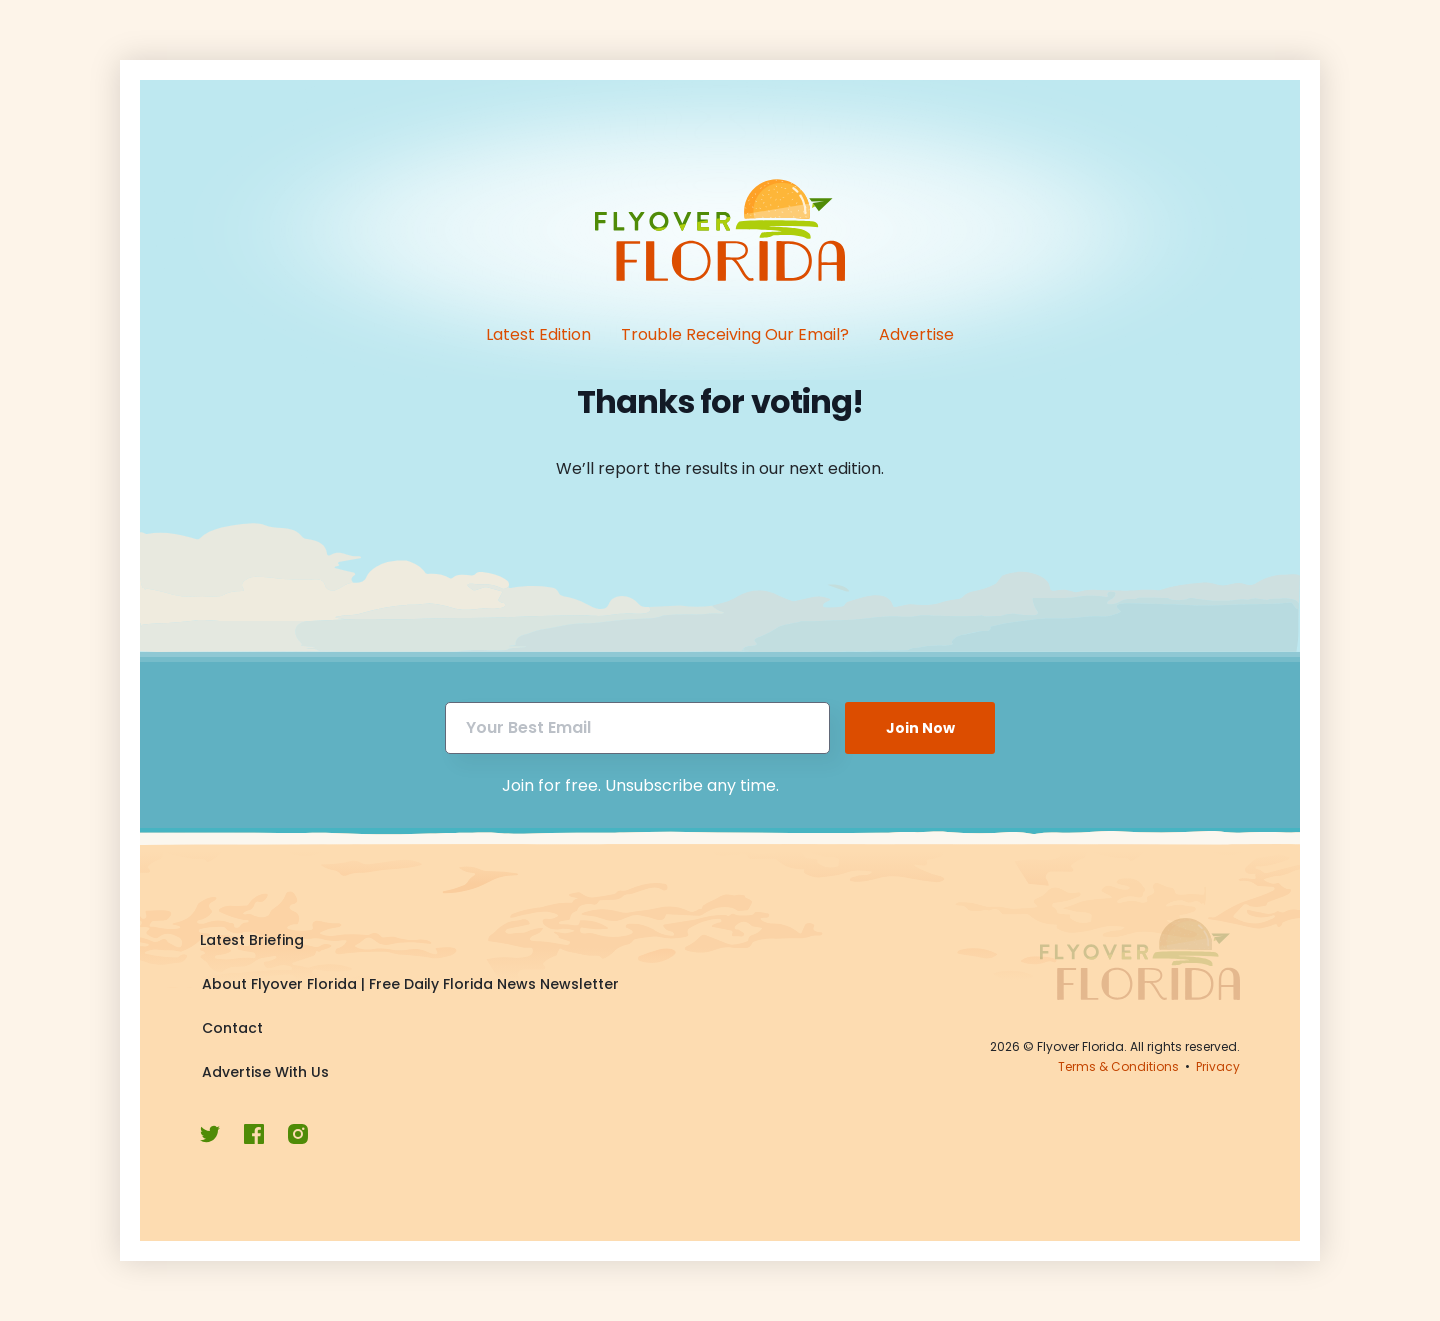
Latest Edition (538, 334)
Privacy (1218, 1066)
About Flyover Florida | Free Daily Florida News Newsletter (410, 984)
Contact (232, 1028)
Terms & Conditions (1118, 1066)
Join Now (920, 728)
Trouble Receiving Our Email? (735, 334)
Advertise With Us (265, 1072)
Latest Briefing (252, 940)
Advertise (916, 334)
